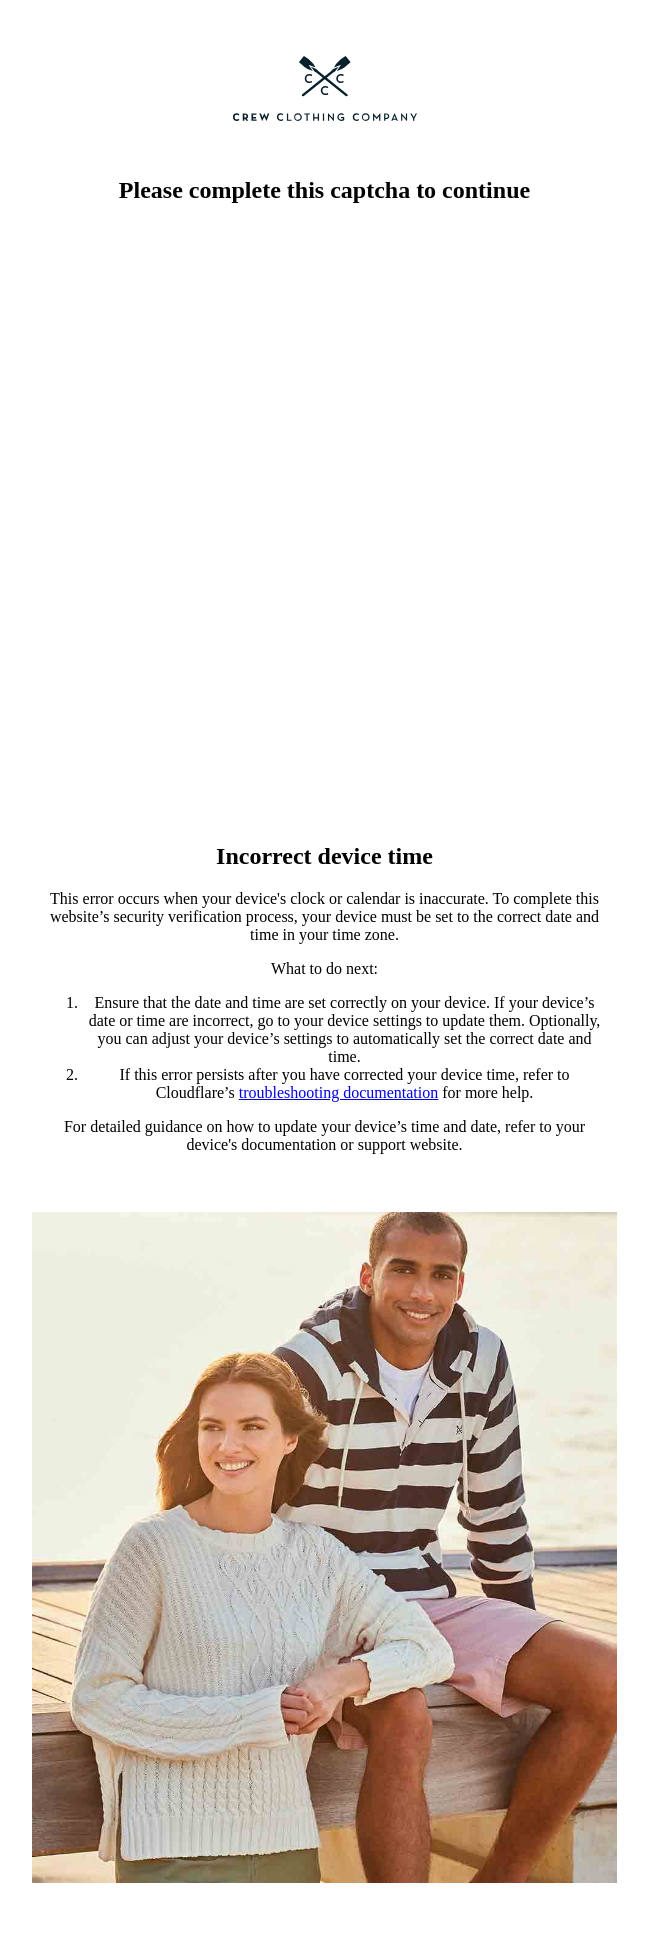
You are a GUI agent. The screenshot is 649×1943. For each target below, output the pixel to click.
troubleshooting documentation (339, 1092)
